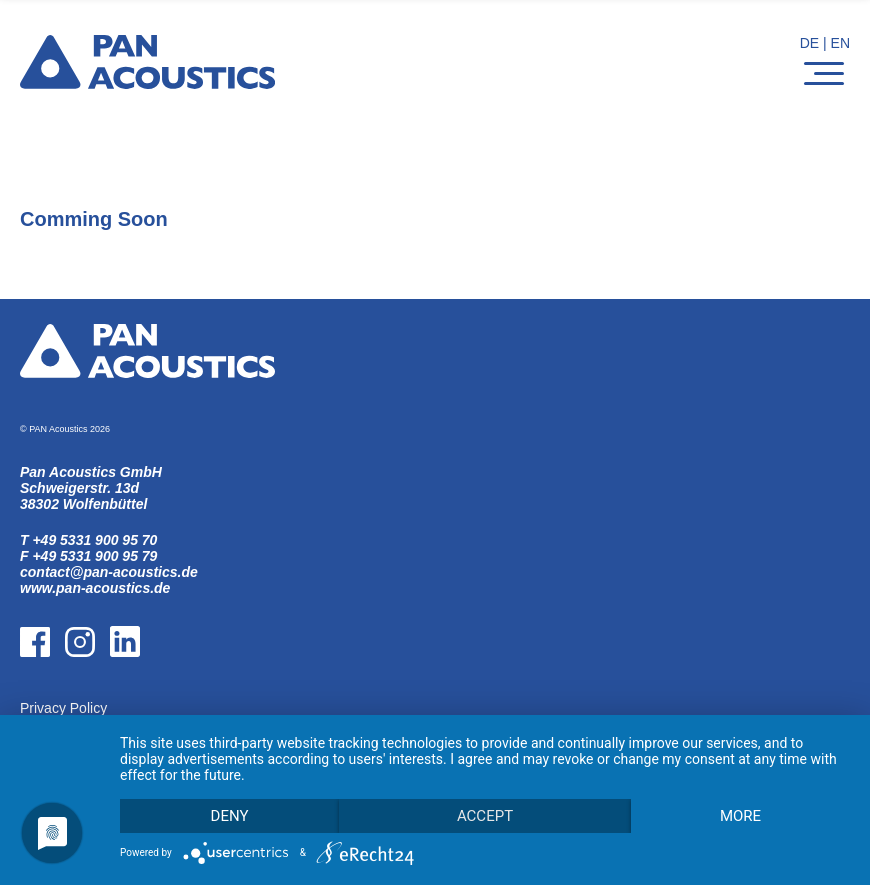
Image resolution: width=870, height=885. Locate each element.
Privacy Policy (63, 708)
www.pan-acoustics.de (95, 588)
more (740, 816)
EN (840, 43)
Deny (230, 816)
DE (809, 43)
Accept (485, 816)
